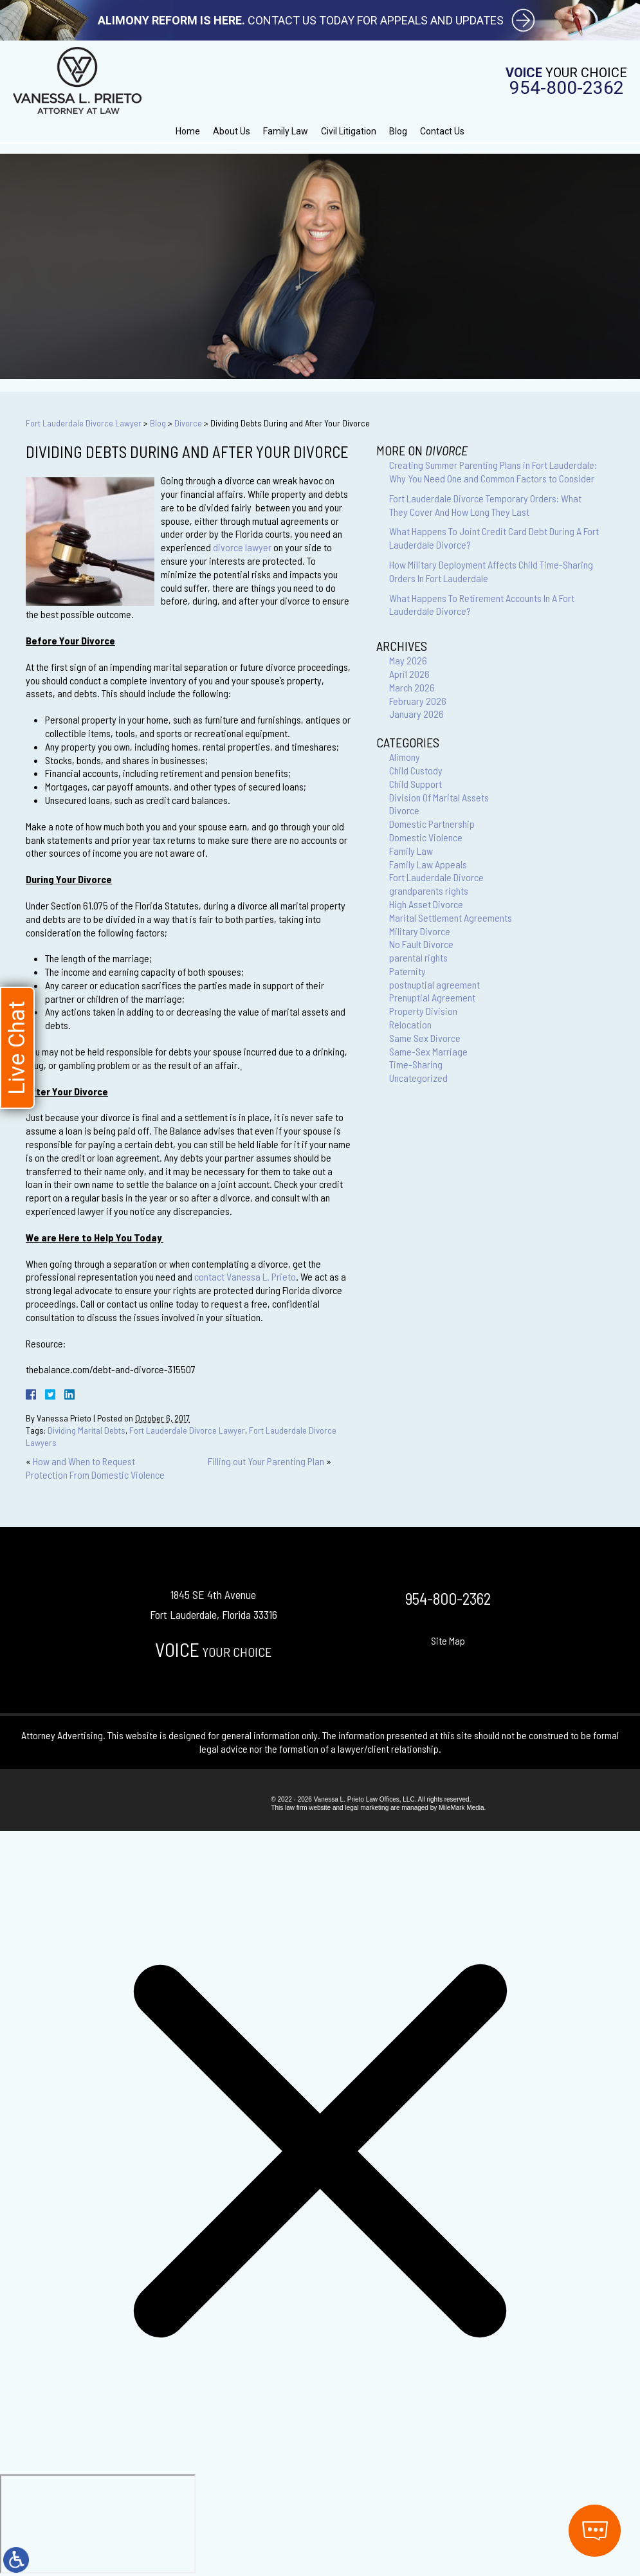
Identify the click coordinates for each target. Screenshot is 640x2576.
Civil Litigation (348, 131)
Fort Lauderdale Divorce (436, 877)
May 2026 (408, 660)
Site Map (448, 1640)
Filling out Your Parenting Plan (266, 1461)
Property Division (423, 1011)
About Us (231, 131)
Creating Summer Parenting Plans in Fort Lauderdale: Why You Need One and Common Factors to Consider (493, 471)
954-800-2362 (566, 88)
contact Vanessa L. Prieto (245, 1276)
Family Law (285, 131)
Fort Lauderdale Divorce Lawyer (84, 422)
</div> (98, 2523)
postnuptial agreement (434, 984)
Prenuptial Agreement (432, 997)
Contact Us (442, 131)
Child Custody (416, 770)
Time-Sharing (416, 1064)
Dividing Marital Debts (86, 1430)
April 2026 (409, 674)
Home (188, 131)
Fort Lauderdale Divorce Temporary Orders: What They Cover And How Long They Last (485, 505)
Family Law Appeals (428, 864)
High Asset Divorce (426, 904)
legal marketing (367, 1807)
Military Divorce (419, 931)
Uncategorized (418, 1078)
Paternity (407, 971)
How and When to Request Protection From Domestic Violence (95, 1468)
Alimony (404, 757)
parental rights (418, 957)
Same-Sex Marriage (428, 1051)
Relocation (410, 1024)
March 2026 (412, 687)
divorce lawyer (243, 547)
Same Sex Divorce (425, 1038)
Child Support (415, 784)
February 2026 (417, 701)
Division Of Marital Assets (439, 797)
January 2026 (416, 714)
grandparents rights (428, 890)
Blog (398, 131)
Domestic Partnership (432, 824)
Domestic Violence (425, 837)
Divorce (188, 422)
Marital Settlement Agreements (450, 917)
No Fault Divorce (421, 944)
